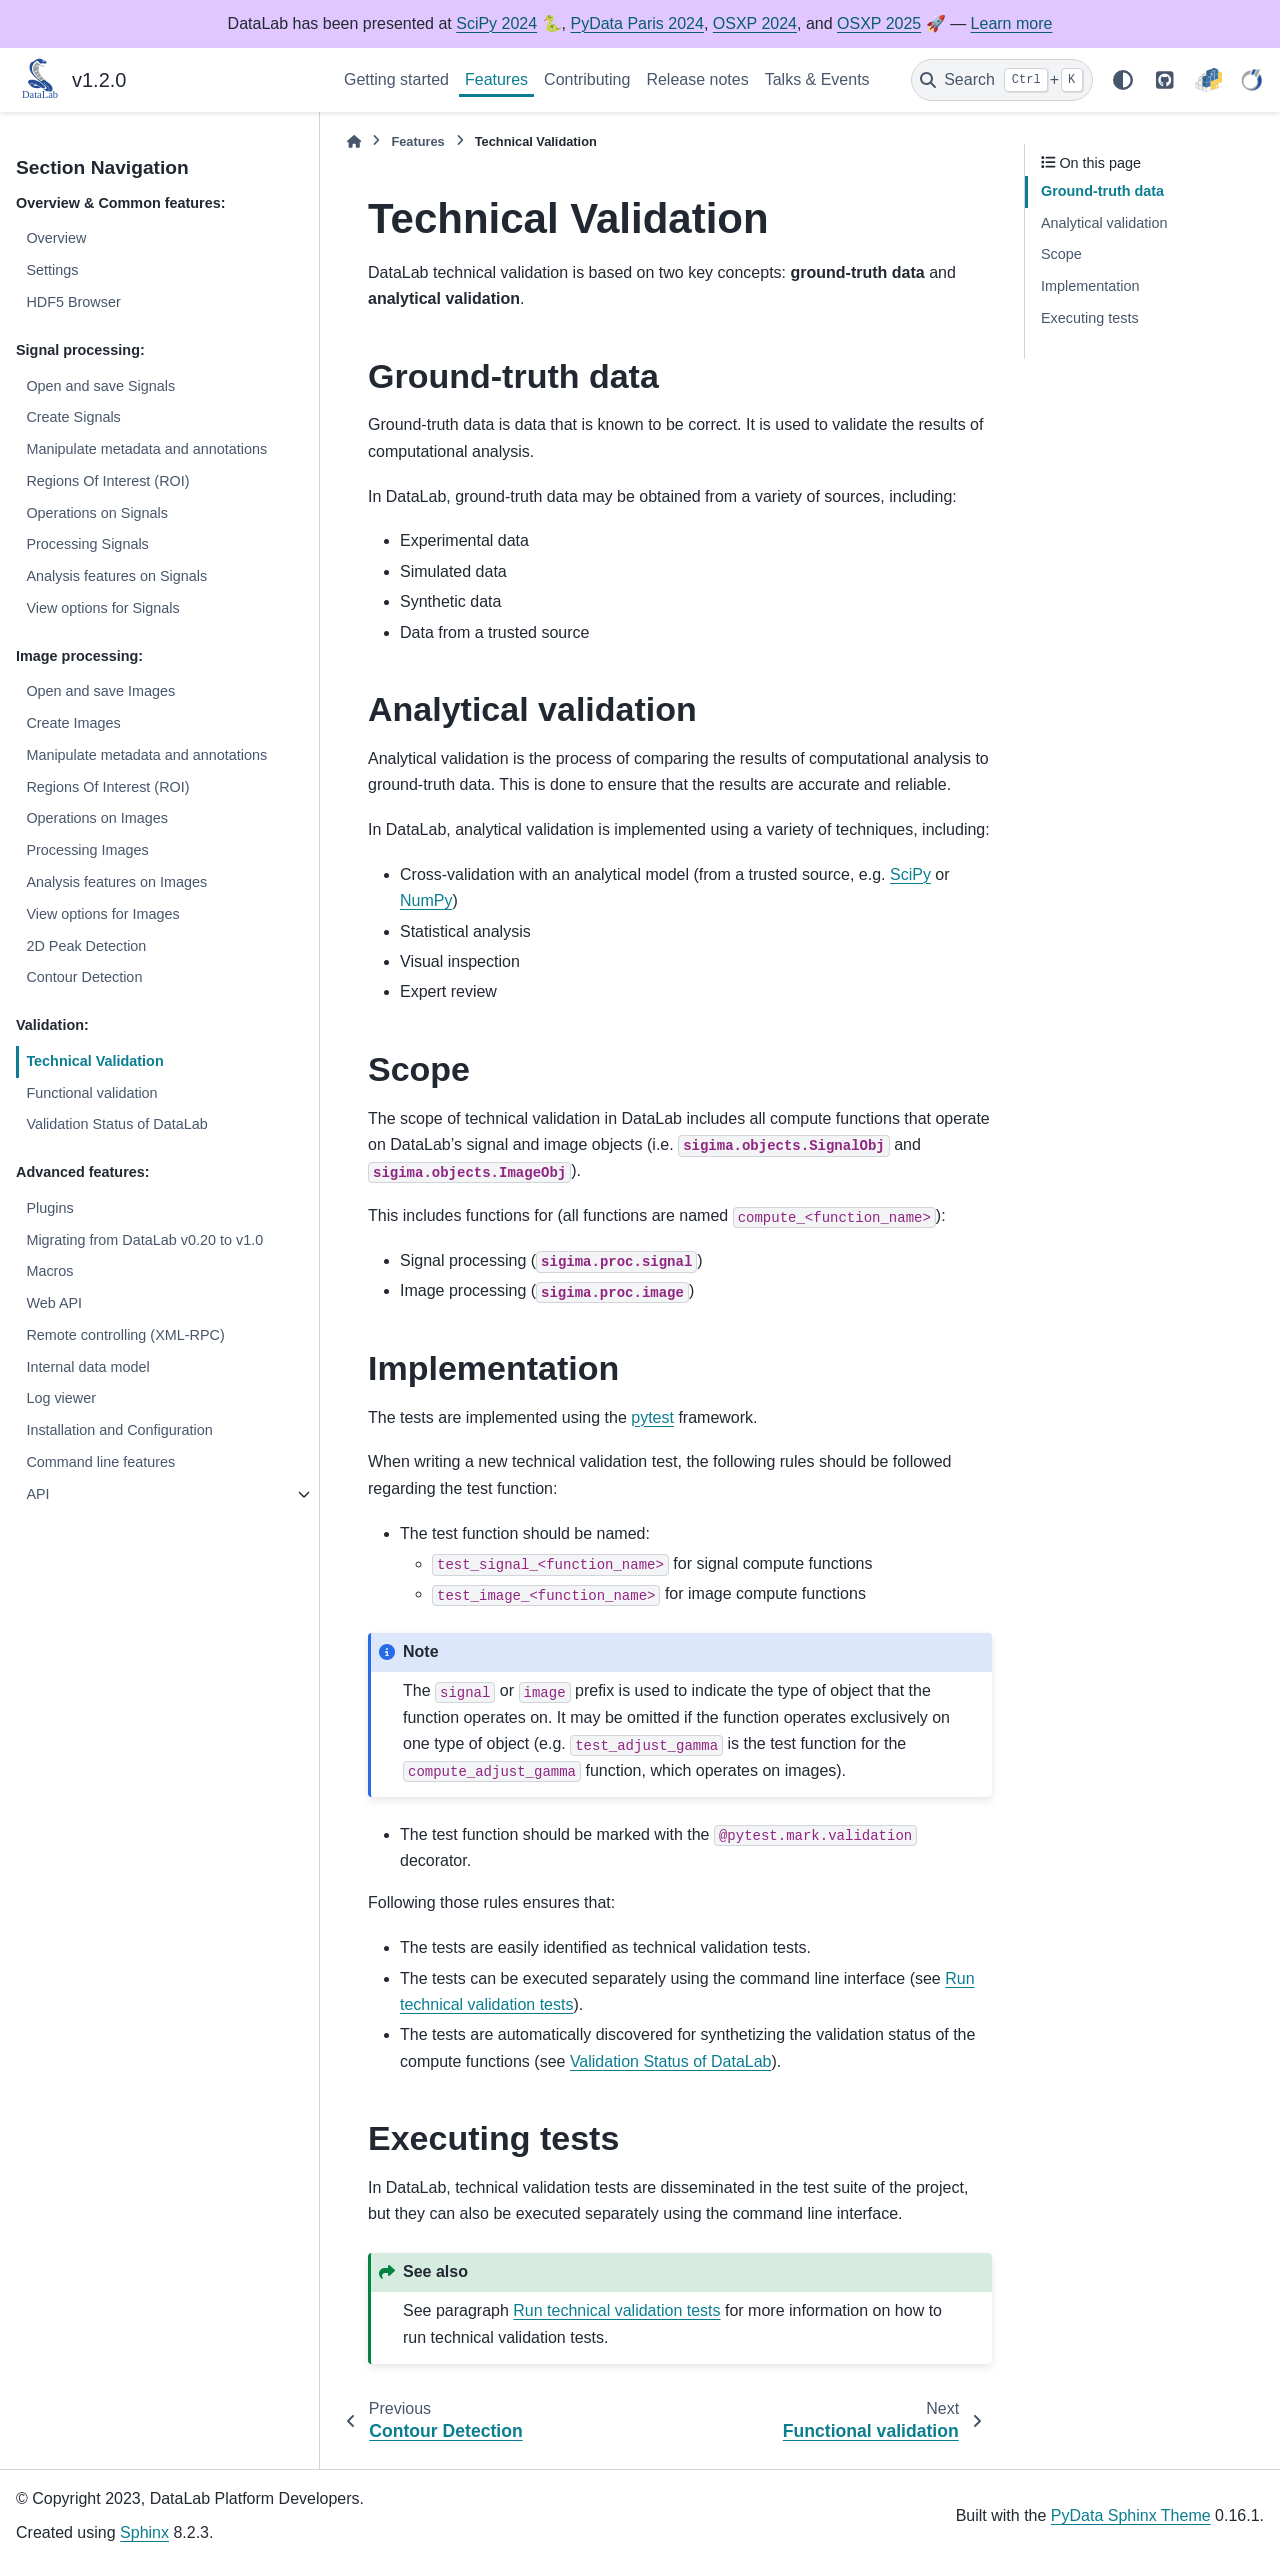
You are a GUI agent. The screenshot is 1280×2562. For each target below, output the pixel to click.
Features (496, 79)
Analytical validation (1104, 223)
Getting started (396, 79)
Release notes (697, 79)
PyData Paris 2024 (636, 23)
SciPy (910, 874)
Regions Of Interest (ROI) (107, 481)
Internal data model (87, 1367)
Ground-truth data (1102, 191)
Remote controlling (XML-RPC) (125, 1335)
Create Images (73, 723)
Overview (56, 238)
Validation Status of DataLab (116, 1124)
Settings (52, 270)
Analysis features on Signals (116, 576)
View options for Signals (102, 608)
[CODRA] (1252, 80)
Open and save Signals (100, 386)
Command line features (100, 1462)
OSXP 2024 (755, 23)
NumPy (426, 900)
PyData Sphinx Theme (1131, 2515)
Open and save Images (100, 691)
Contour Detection (84, 977)
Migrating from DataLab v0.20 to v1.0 (144, 1240)
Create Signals (73, 417)
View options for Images (102, 914)
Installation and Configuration (119, 1430)
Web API (54, 1303)
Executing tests (1090, 318)
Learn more (1012, 23)
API (37, 1494)
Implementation (1090, 286)
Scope (1061, 254)
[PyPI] (1208, 80)
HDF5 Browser (73, 302)
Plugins (49, 1208)
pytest (652, 1417)
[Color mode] (1123, 80)
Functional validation (91, 1093)
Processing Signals (87, 544)
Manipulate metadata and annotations (146, 449)
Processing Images (87, 850)
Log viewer (61, 1398)
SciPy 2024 (496, 23)
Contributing (587, 79)
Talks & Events (817, 79)
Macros (49, 1271)
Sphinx (144, 2532)
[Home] (354, 141)
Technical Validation (94, 1061)
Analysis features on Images (116, 882)
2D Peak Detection (86, 946)
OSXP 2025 (879, 23)
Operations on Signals (97, 513)
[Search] (1002, 80)
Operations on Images (97, 818)
